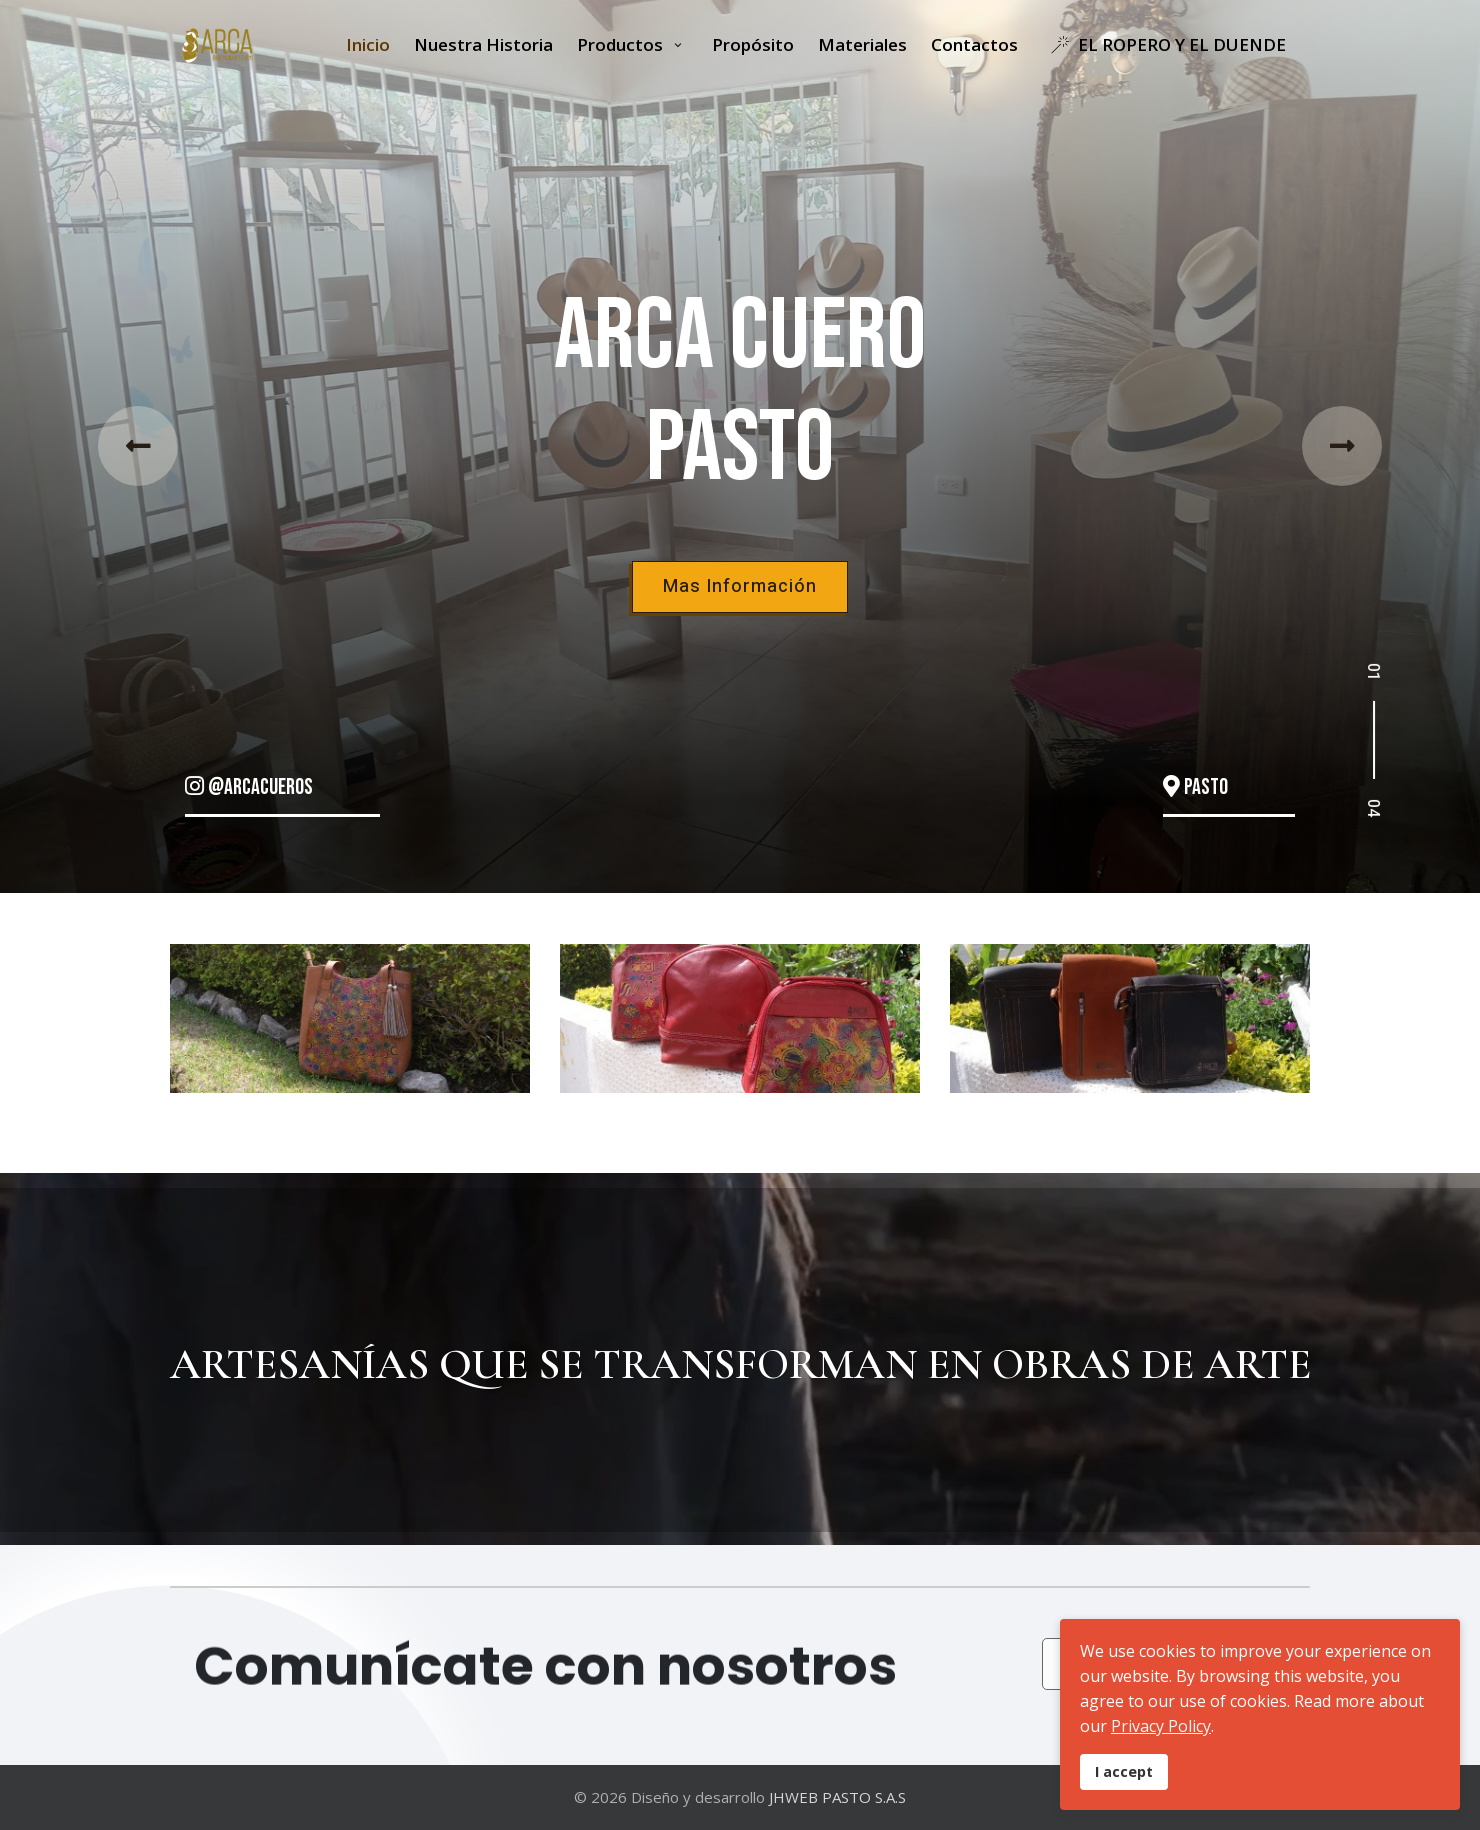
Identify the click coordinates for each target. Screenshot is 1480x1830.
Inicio (368, 44)
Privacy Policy (1161, 1726)
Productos (622, 44)
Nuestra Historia (483, 44)
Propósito (753, 44)
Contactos (974, 44)
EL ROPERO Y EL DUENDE (1164, 44)
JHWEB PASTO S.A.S (837, 1797)
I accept (1124, 1771)
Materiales (862, 44)
